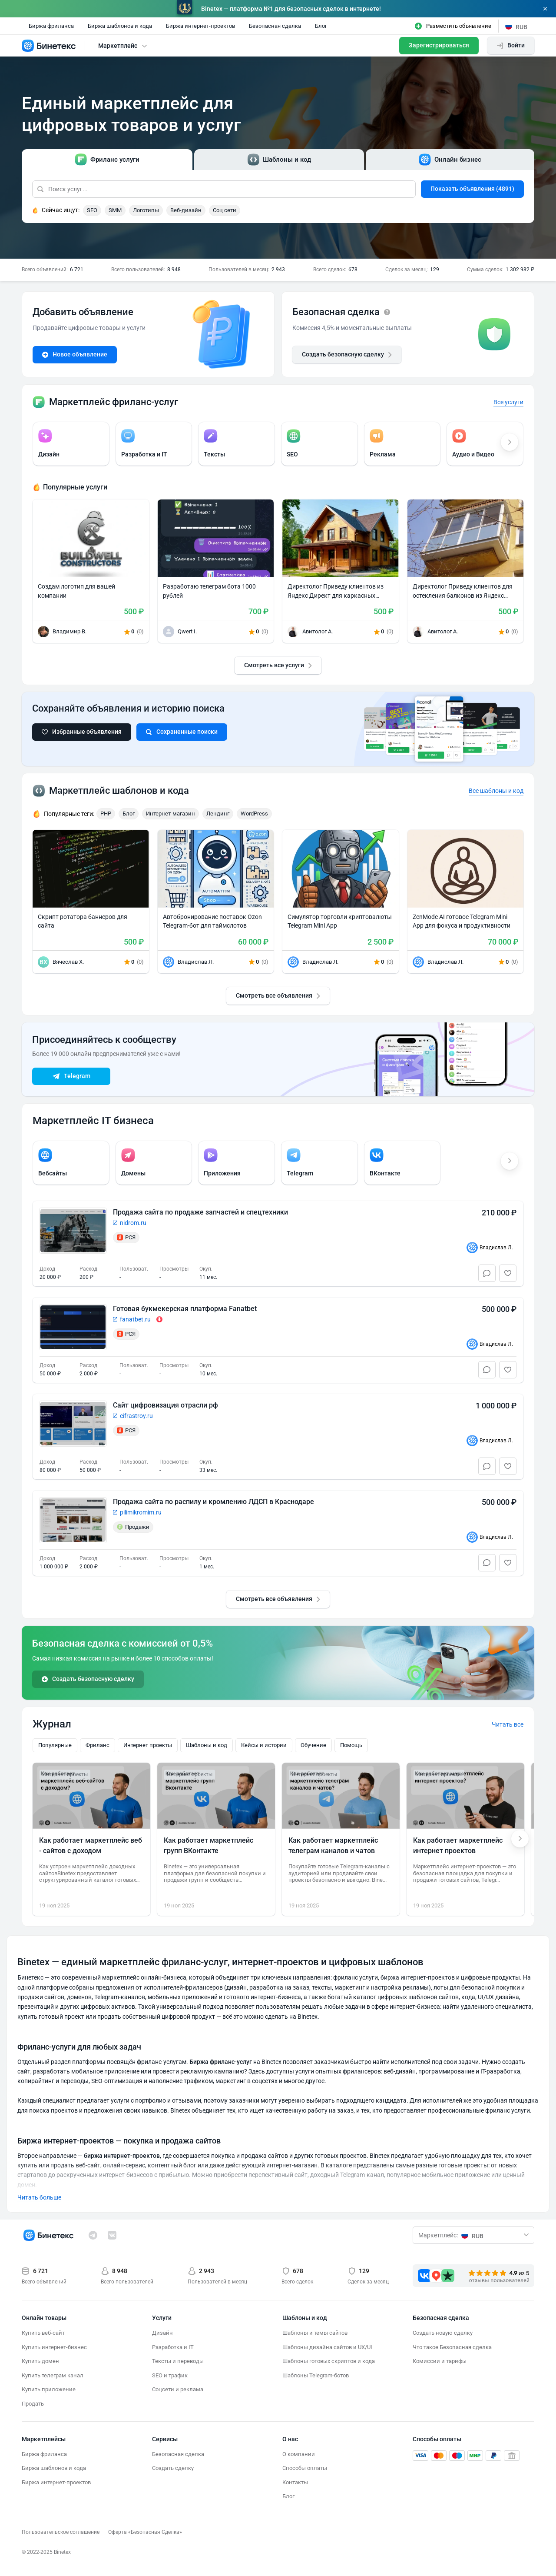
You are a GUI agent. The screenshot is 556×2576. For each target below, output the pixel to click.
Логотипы (146, 210)
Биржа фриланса (51, 26)
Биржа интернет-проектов (200, 26)
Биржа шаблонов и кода (120, 26)
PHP (105, 813)
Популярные (55, 1745)
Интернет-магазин (170, 813)
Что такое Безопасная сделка (452, 2347)
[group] (71, 444)
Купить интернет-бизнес (54, 2347)
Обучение (313, 1745)
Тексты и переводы (178, 2361)
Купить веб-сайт (43, 2333)
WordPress (254, 813)
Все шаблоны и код (496, 790)
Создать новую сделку (443, 2333)
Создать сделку (173, 2468)
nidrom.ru (133, 1222)
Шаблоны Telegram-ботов (315, 2375)
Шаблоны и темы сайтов (315, 2333)
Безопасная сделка (275, 26)
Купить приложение (49, 2389)
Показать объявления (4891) (472, 188)
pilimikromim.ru (141, 1512)
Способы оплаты (304, 2468)
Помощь (351, 1745)
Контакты (295, 2482)
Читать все (507, 1724)
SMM (115, 210)
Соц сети (224, 210)
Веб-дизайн (186, 210)
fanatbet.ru (135, 1319)
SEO (92, 210)
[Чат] (487, 1273)
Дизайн (162, 2333)
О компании (298, 2454)
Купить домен (40, 2361)
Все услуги (508, 402)
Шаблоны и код (206, 1745)
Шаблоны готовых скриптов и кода (328, 2361)
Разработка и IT (173, 2347)
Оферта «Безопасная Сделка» (145, 2532)
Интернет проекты (147, 1745)
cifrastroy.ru (136, 1415)
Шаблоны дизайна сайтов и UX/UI (327, 2347)
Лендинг (217, 813)
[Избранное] (507, 1273)
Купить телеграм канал (52, 2375)
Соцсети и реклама (177, 2389)
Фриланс (97, 1745)
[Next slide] (520, 1838)
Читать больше (39, 2197)
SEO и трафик (170, 2375)
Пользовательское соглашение (60, 2532)
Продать (33, 2403)
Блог (321, 26)
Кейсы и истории (264, 1745)
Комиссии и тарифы (440, 2361)
